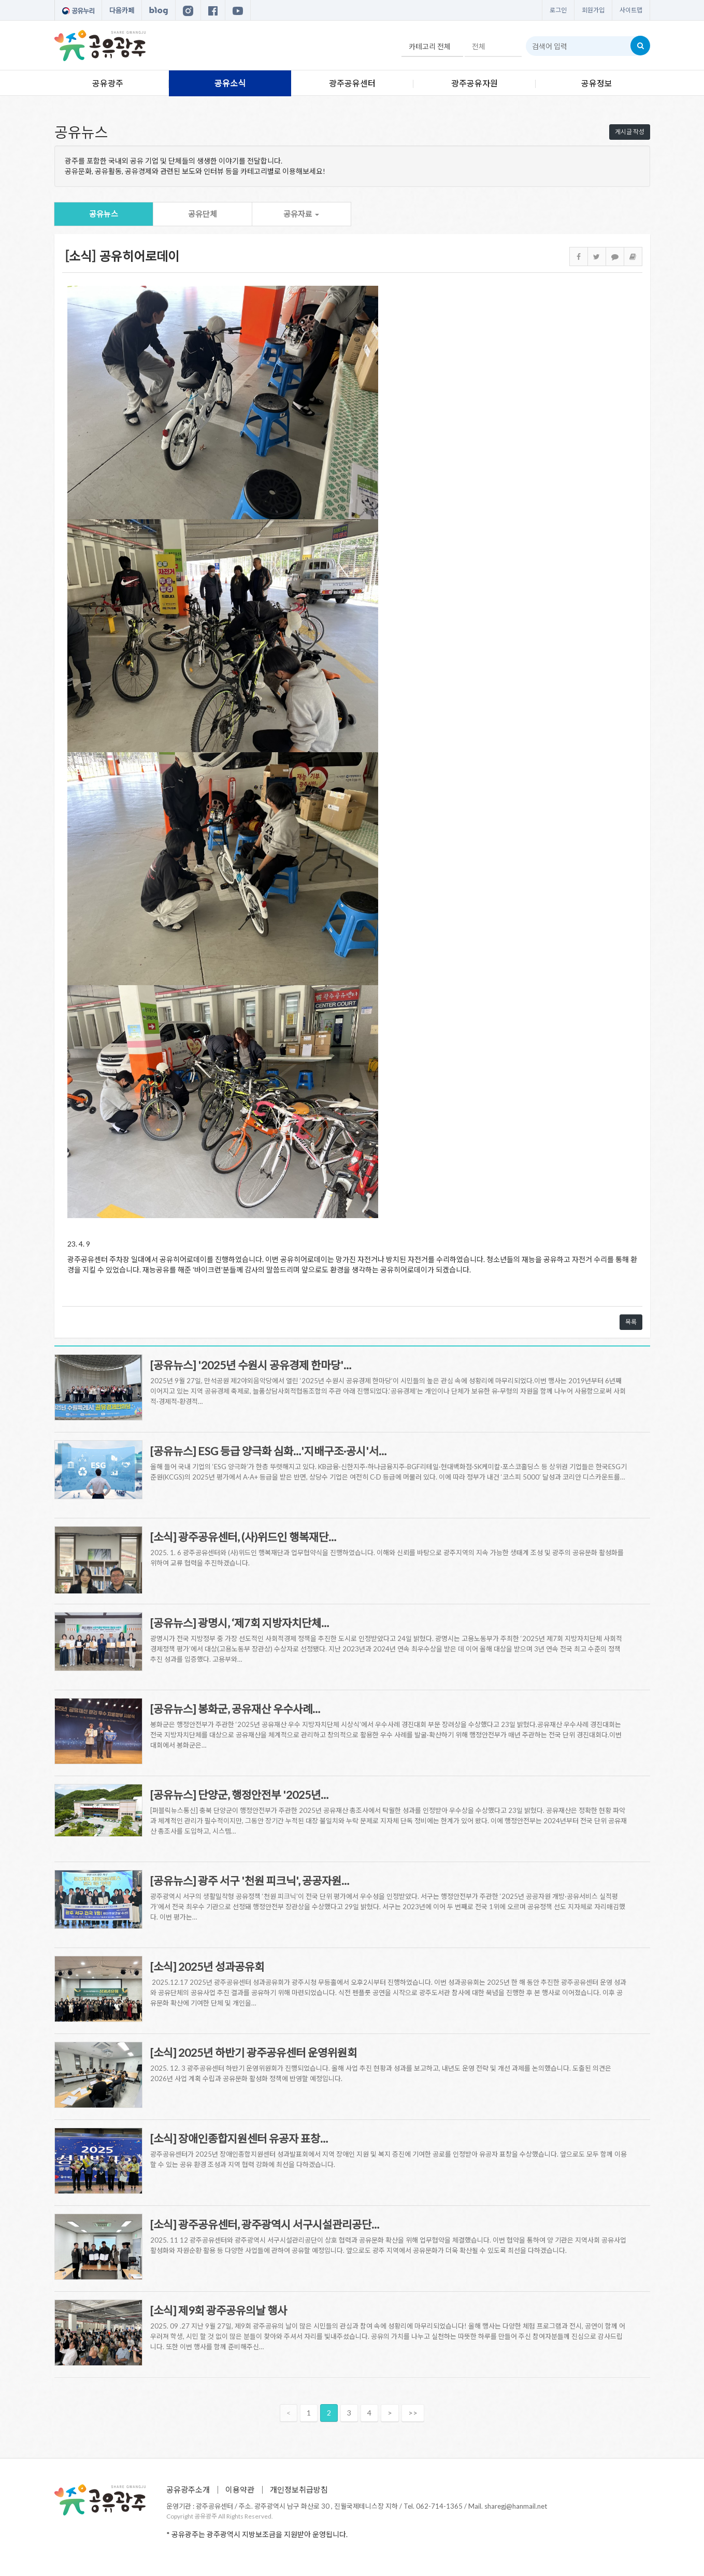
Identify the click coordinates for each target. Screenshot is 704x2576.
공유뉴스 (103, 213)
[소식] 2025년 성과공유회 (207, 1966)
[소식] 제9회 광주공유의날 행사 (218, 2310)
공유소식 (230, 83)
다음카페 (121, 10)
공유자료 (301, 213)
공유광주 (107, 83)
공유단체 (202, 213)
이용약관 (239, 2489)
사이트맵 (631, 10)
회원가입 (593, 10)
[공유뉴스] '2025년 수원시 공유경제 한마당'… (250, 1364)
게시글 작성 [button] (629, 132)
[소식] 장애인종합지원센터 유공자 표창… (239, 2138)
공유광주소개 (188, 2489)
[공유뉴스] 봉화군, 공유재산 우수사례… (235, 1708)
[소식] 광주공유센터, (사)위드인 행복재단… (243, 1536)
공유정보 (596, 83)
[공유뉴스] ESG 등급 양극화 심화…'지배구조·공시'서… (268, 1450)
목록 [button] (631, 1322)
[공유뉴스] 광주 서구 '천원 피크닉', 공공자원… (249, 1880)
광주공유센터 (352, 83)
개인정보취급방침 (299, 2489)
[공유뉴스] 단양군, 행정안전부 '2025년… (239, 1794)
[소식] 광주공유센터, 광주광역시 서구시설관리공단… (264, 2224)
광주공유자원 (474, 83)
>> (413, 2412)
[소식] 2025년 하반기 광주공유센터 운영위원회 (253, 2052)
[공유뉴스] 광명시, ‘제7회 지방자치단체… (239, 1622)
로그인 (558, 10)
